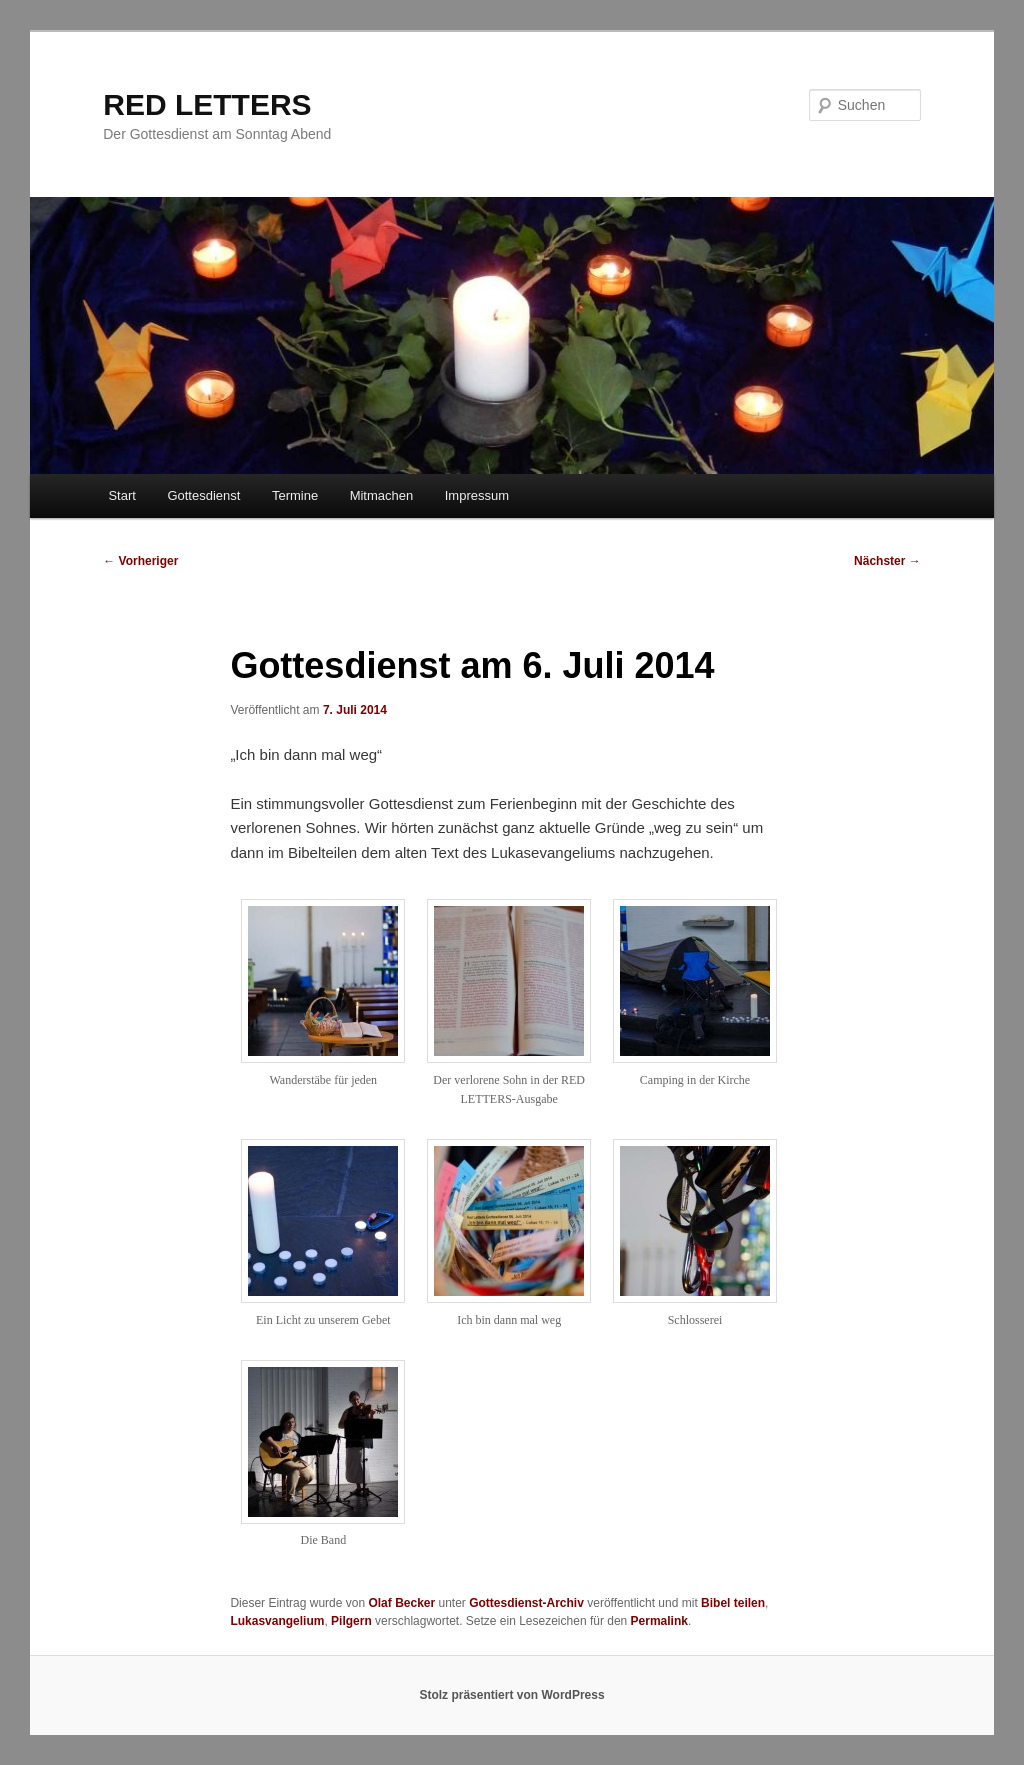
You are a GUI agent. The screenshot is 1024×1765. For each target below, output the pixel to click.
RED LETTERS (207, 104)
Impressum (477, 495)
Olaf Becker (401, 1603)
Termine (295, 495)
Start (121, 495)
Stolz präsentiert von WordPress (511, 1695)
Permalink (659, 1621)
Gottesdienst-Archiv (526, 1603)
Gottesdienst (203, 495)
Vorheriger (140, 561)
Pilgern (351, 1621)
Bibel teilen (733, 1603)
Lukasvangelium (277, 1621)
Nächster (887, 561)
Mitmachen (382, 495)
